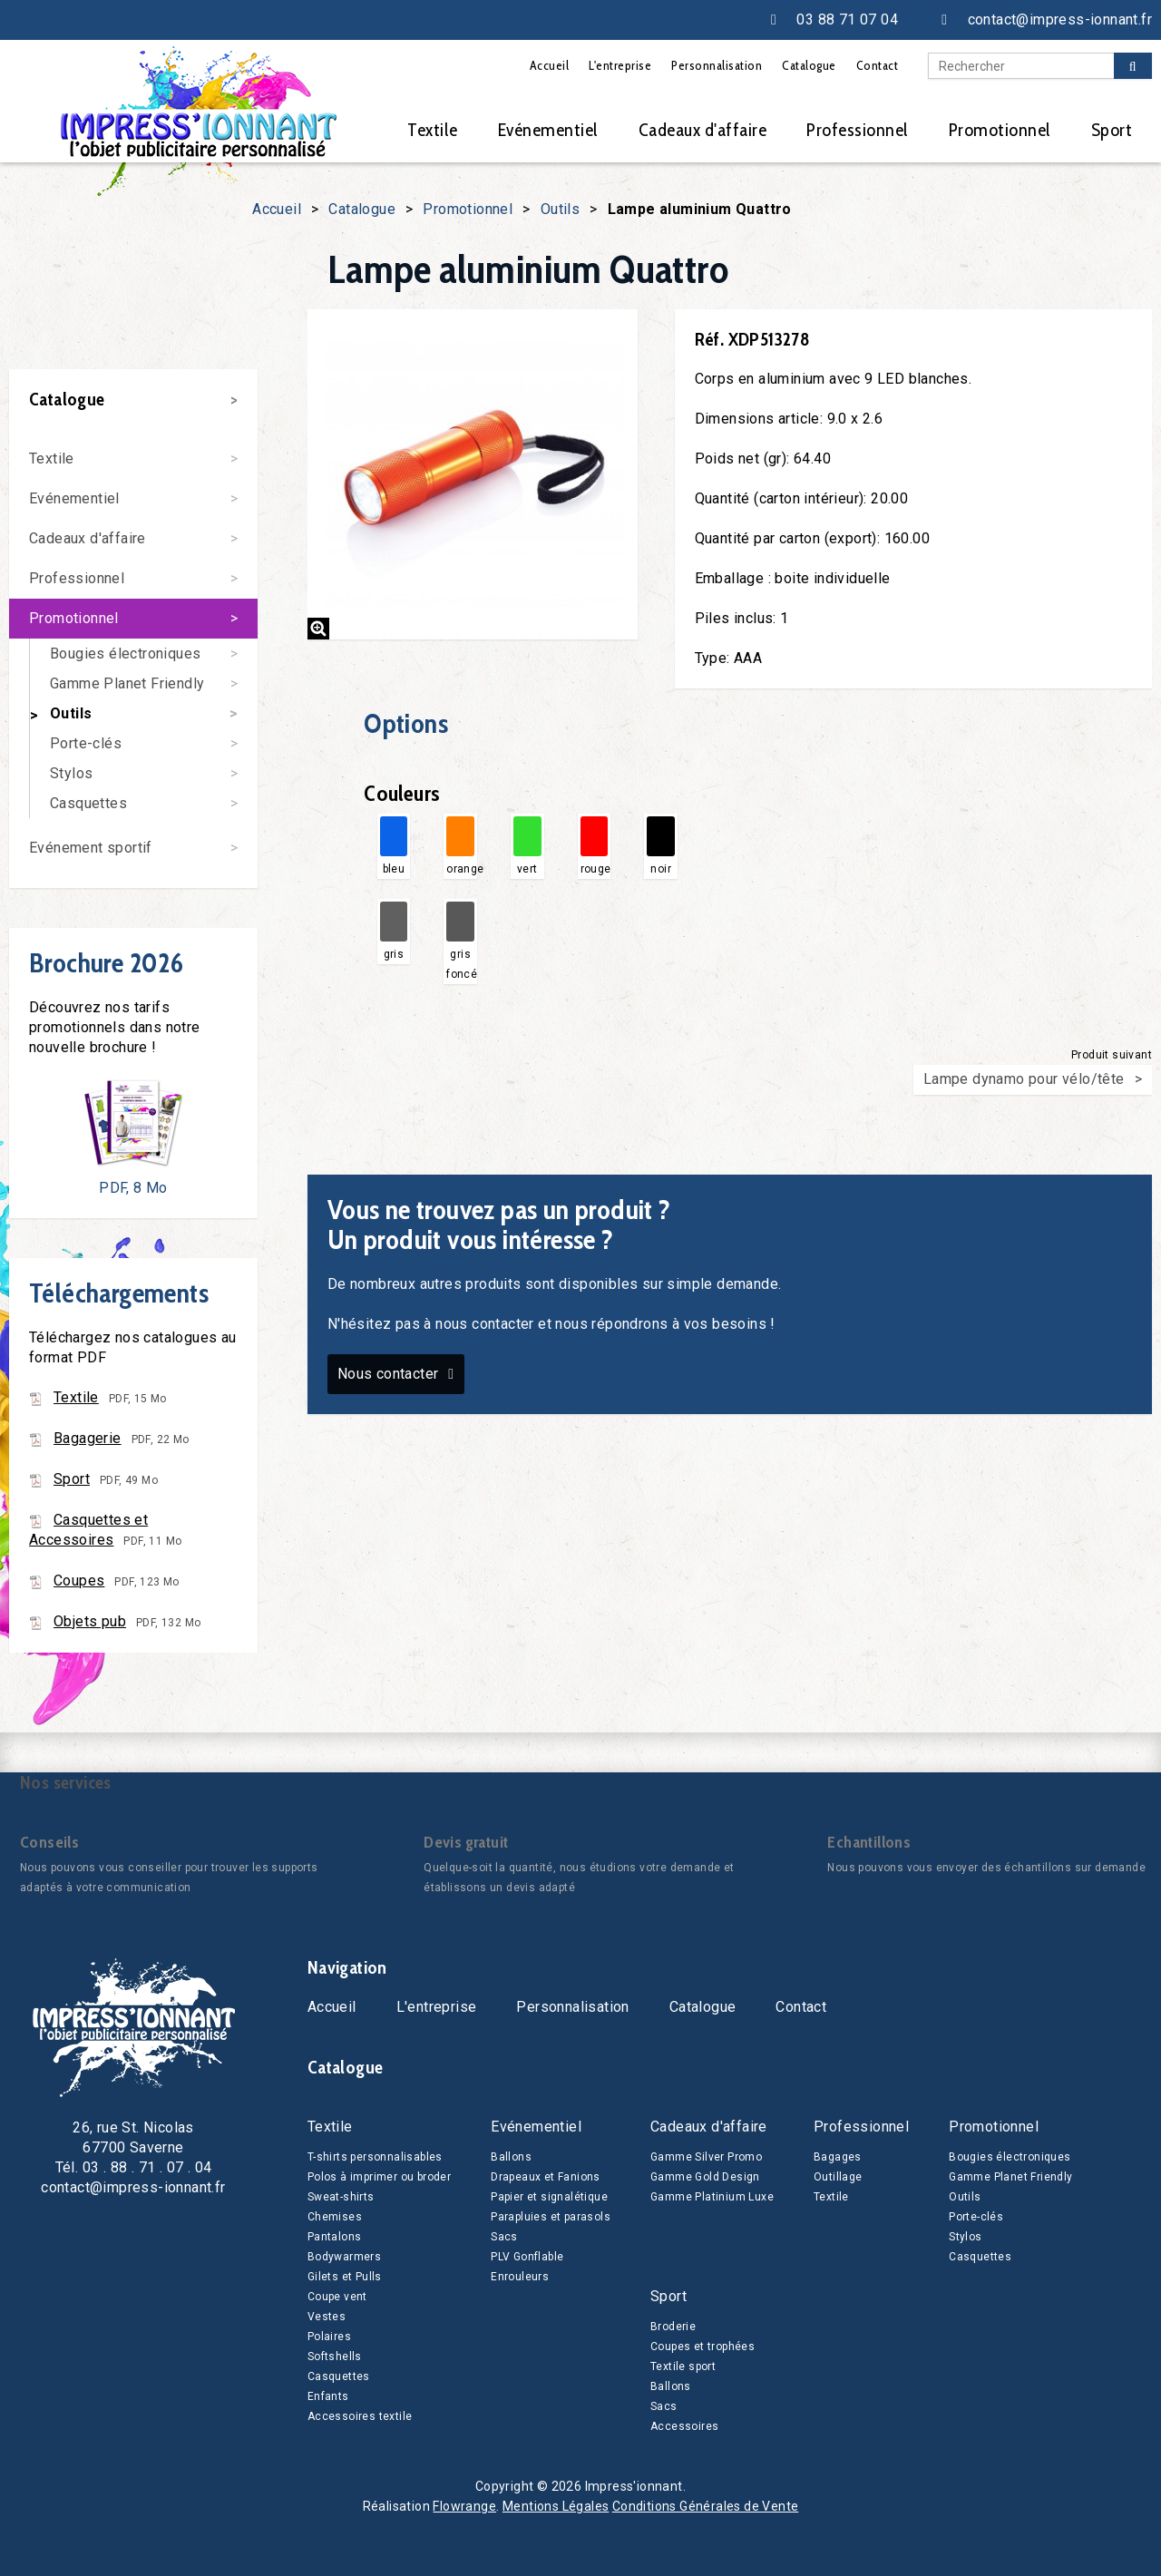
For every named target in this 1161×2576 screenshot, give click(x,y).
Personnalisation (716, 65)
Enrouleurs (520, 2276)
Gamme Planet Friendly (127, 683)
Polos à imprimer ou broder (379, 2177)
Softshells (334, 2356)
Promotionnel (1000, 130)
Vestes (326, 2316)
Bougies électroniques (125, 653)
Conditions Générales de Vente (705, 2506)
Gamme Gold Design (705, 2177)
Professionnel (857, 130)
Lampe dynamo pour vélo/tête (1024, 1079)
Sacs (504, 2236)
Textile (432, 130)
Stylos (71, 773)
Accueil (550, 65)
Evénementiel (548, 130)
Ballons (511, 2157)
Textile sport (683, 2366)
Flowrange (464, 2506)
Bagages (838, 2157)
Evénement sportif (90, 847)
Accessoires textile (360, 2416)
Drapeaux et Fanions (545, 2177)
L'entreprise (620, 65)
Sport (1112, 130)
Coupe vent (337, 2296)
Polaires (329, 2336)
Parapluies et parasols (550, 2216)
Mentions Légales (555, 2506)
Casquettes (88, 803)
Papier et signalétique (549, 2197)
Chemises (334, 2216)
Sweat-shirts (341, 2197)
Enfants (328, 2396)
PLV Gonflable (527, 2256)
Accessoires (684, 2426)
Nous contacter (388, 1373)
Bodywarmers (344, 2256)
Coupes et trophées (702, 2346)
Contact (877, 65)
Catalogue (809, 65)
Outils (560, 209)
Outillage (838, 2177)
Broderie (673, 2326)
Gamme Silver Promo (706, 2157)
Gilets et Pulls (344, 2276)
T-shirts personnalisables (375, 2157)
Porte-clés (86, 743)
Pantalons (334, 2236)
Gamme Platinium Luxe (712, 2197)
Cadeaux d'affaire (703, 130)
